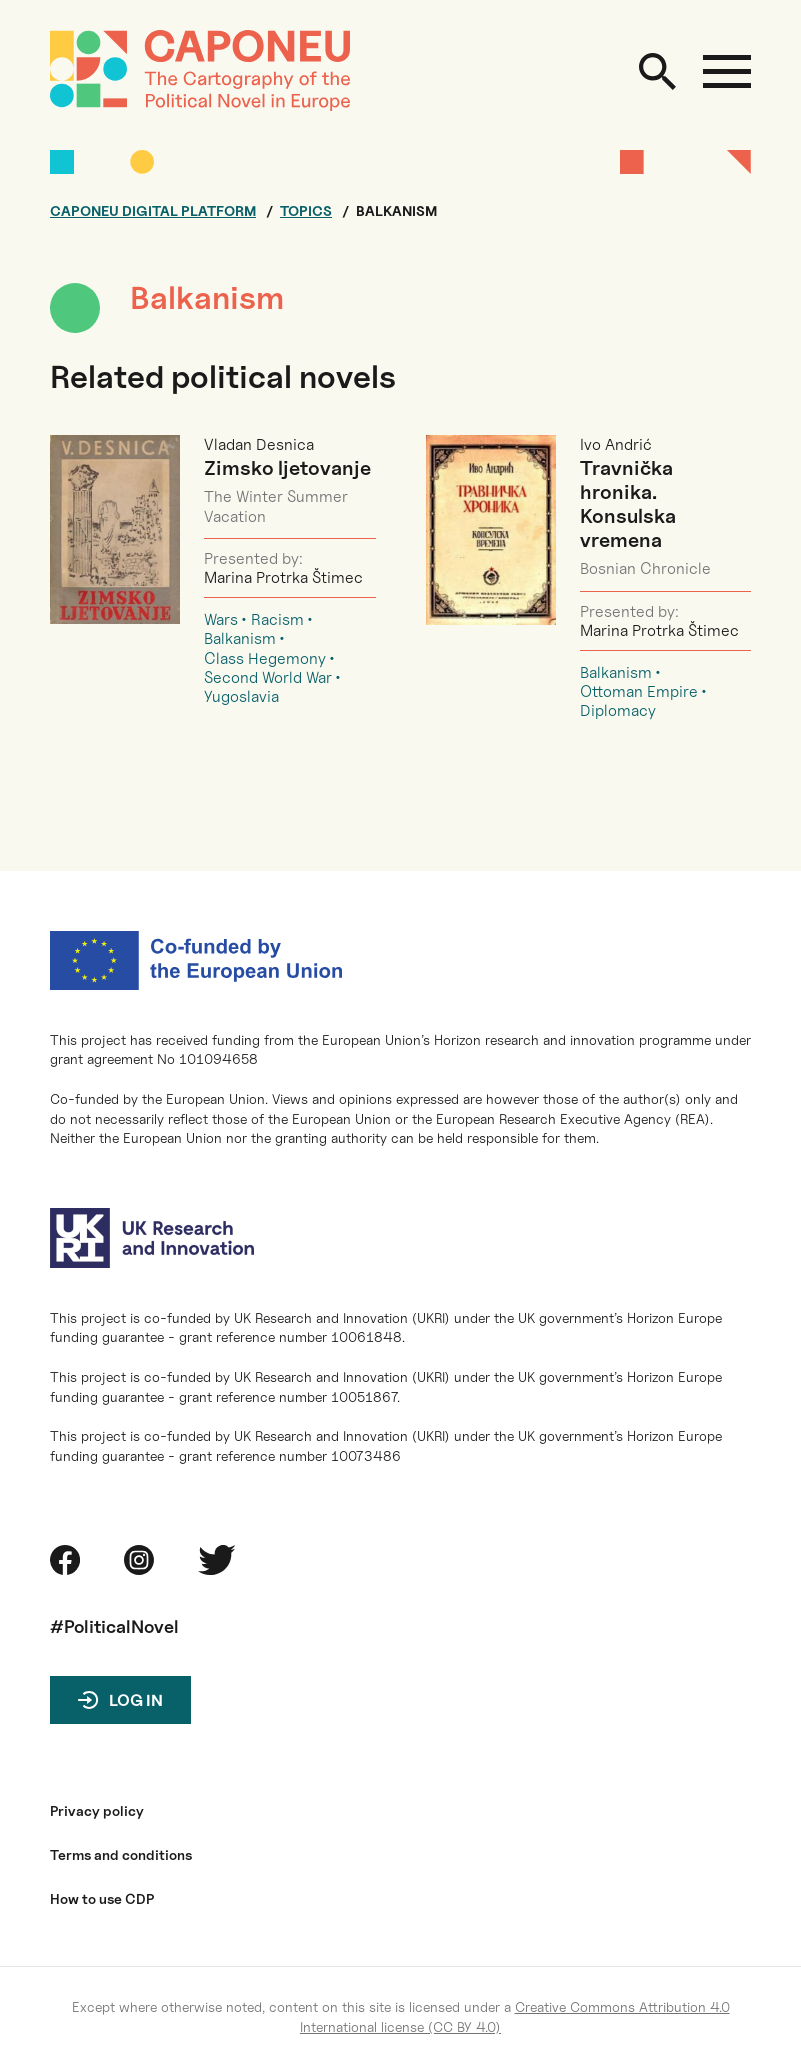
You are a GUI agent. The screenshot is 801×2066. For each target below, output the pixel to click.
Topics (306, 211)
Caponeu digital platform (153, 211)
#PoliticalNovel (114, 1626)
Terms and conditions (121, 1855)
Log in (136, 1700)
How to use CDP (102, 1899)
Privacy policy (97, 1811)
